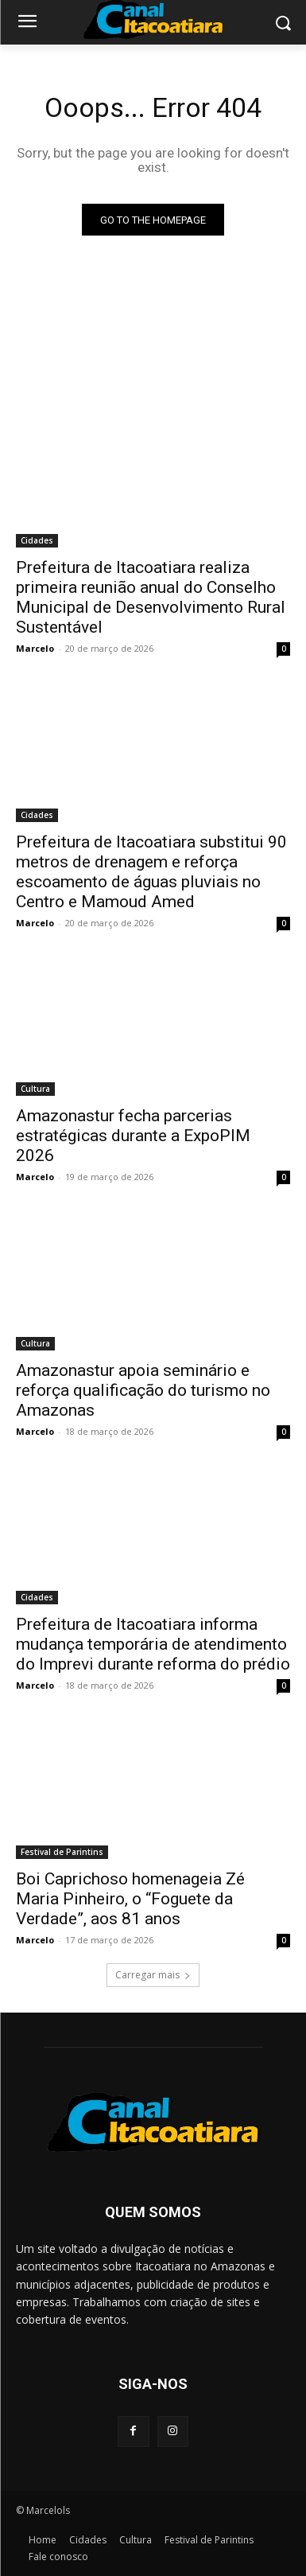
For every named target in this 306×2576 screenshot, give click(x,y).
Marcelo (35, 648)
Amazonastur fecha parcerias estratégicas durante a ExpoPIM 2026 (133, 1135)
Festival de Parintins (62, 1851)
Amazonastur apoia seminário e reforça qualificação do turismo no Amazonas (143, 1390)
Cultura (35, 1088)
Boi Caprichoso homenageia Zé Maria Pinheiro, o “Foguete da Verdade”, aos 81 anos (130, 1898)
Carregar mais (153, 1975)
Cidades (37, 540)
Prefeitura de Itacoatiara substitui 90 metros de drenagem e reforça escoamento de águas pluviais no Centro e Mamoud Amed (151, 871)
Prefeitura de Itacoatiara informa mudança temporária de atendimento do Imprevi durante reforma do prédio (153, 1644)
